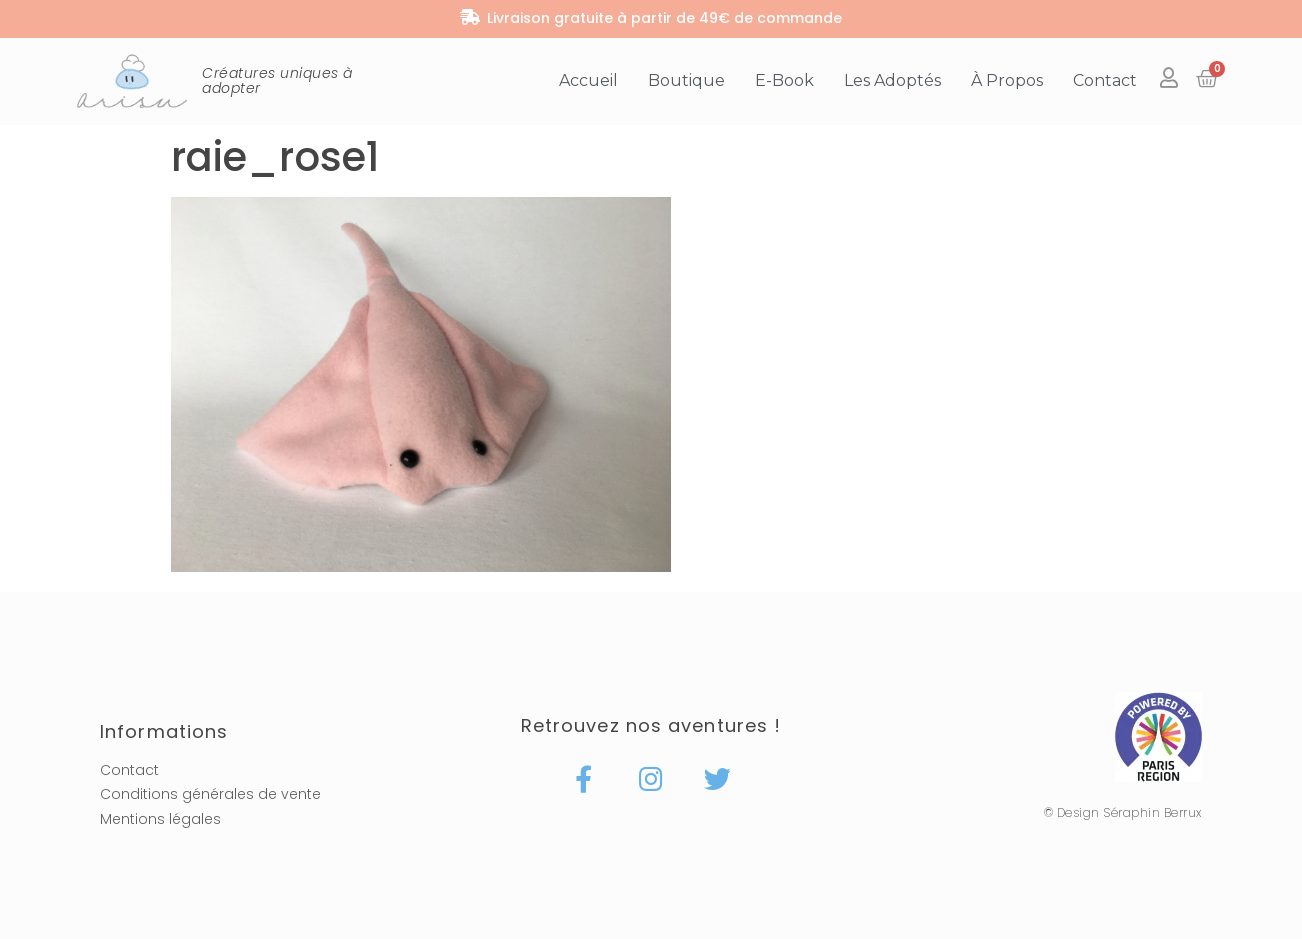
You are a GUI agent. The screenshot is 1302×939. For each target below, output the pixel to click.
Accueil (588, 80)
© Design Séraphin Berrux (1123, 812)
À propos (1007, 80)
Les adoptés (892, 80)
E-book (784, 80)
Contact (1105, 80)
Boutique (686, 80)
